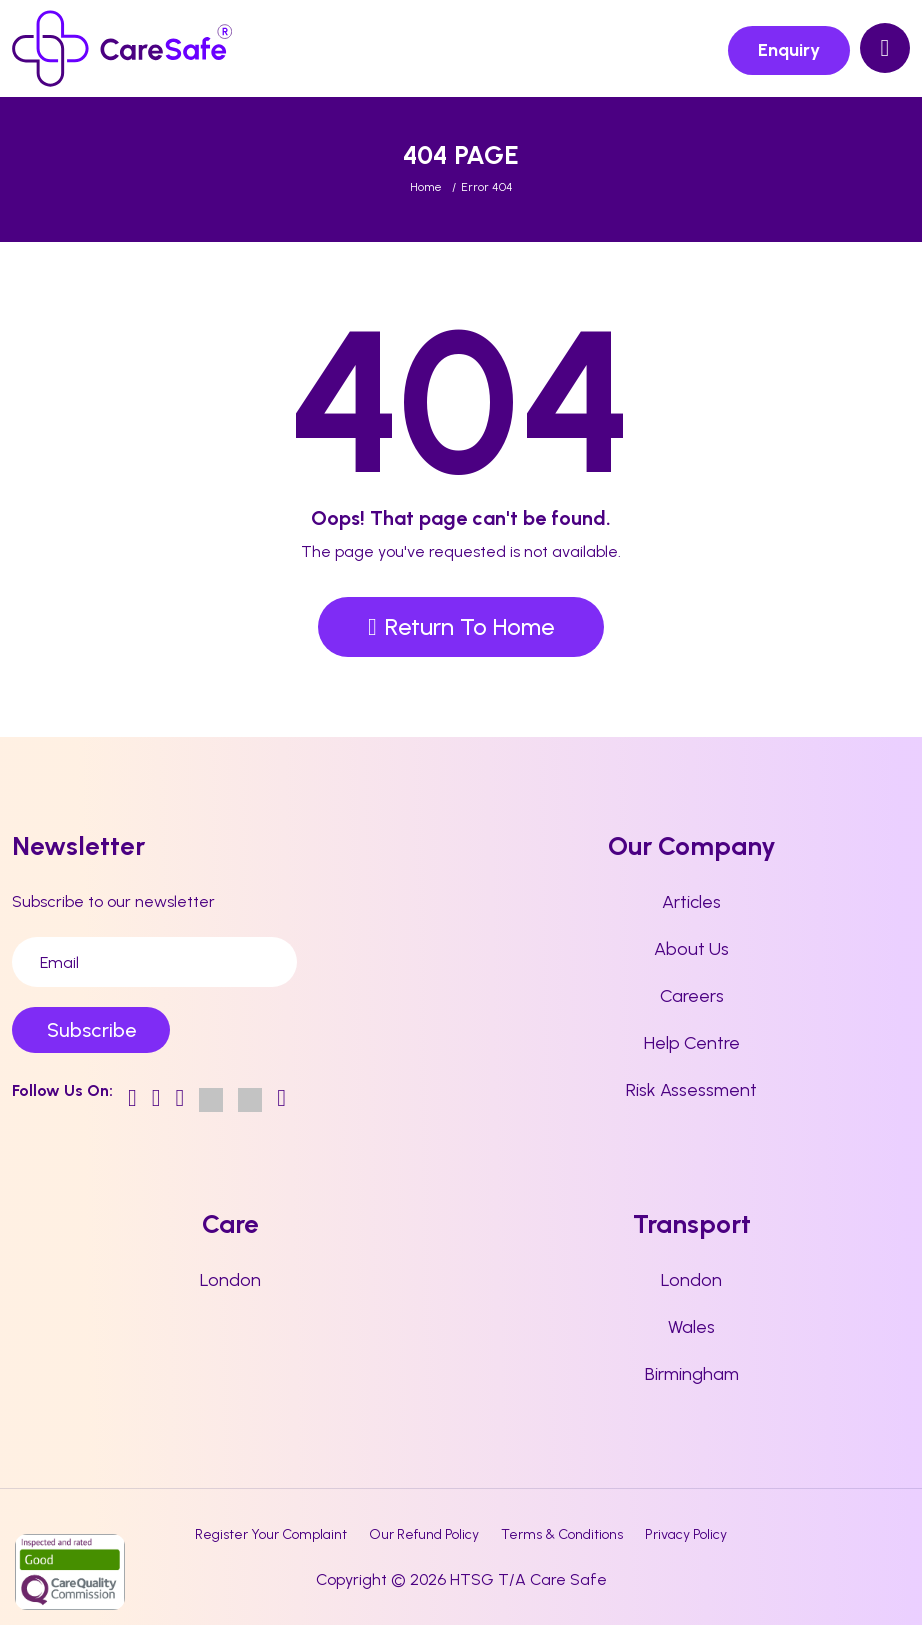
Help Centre (692, 1043)
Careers (692, 996)
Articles (691, 902)
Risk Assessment (691, 1090)
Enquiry (789, 50)
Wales (691, 1327)
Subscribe (91, 1030)
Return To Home (461, 626)
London (230, 1280)
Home (426, 187)
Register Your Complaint (271, 1534)
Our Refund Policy (424, 1534)
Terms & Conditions (562, 1534)
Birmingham (692, 1374)
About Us (691, 949)
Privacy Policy (686, 1534)
